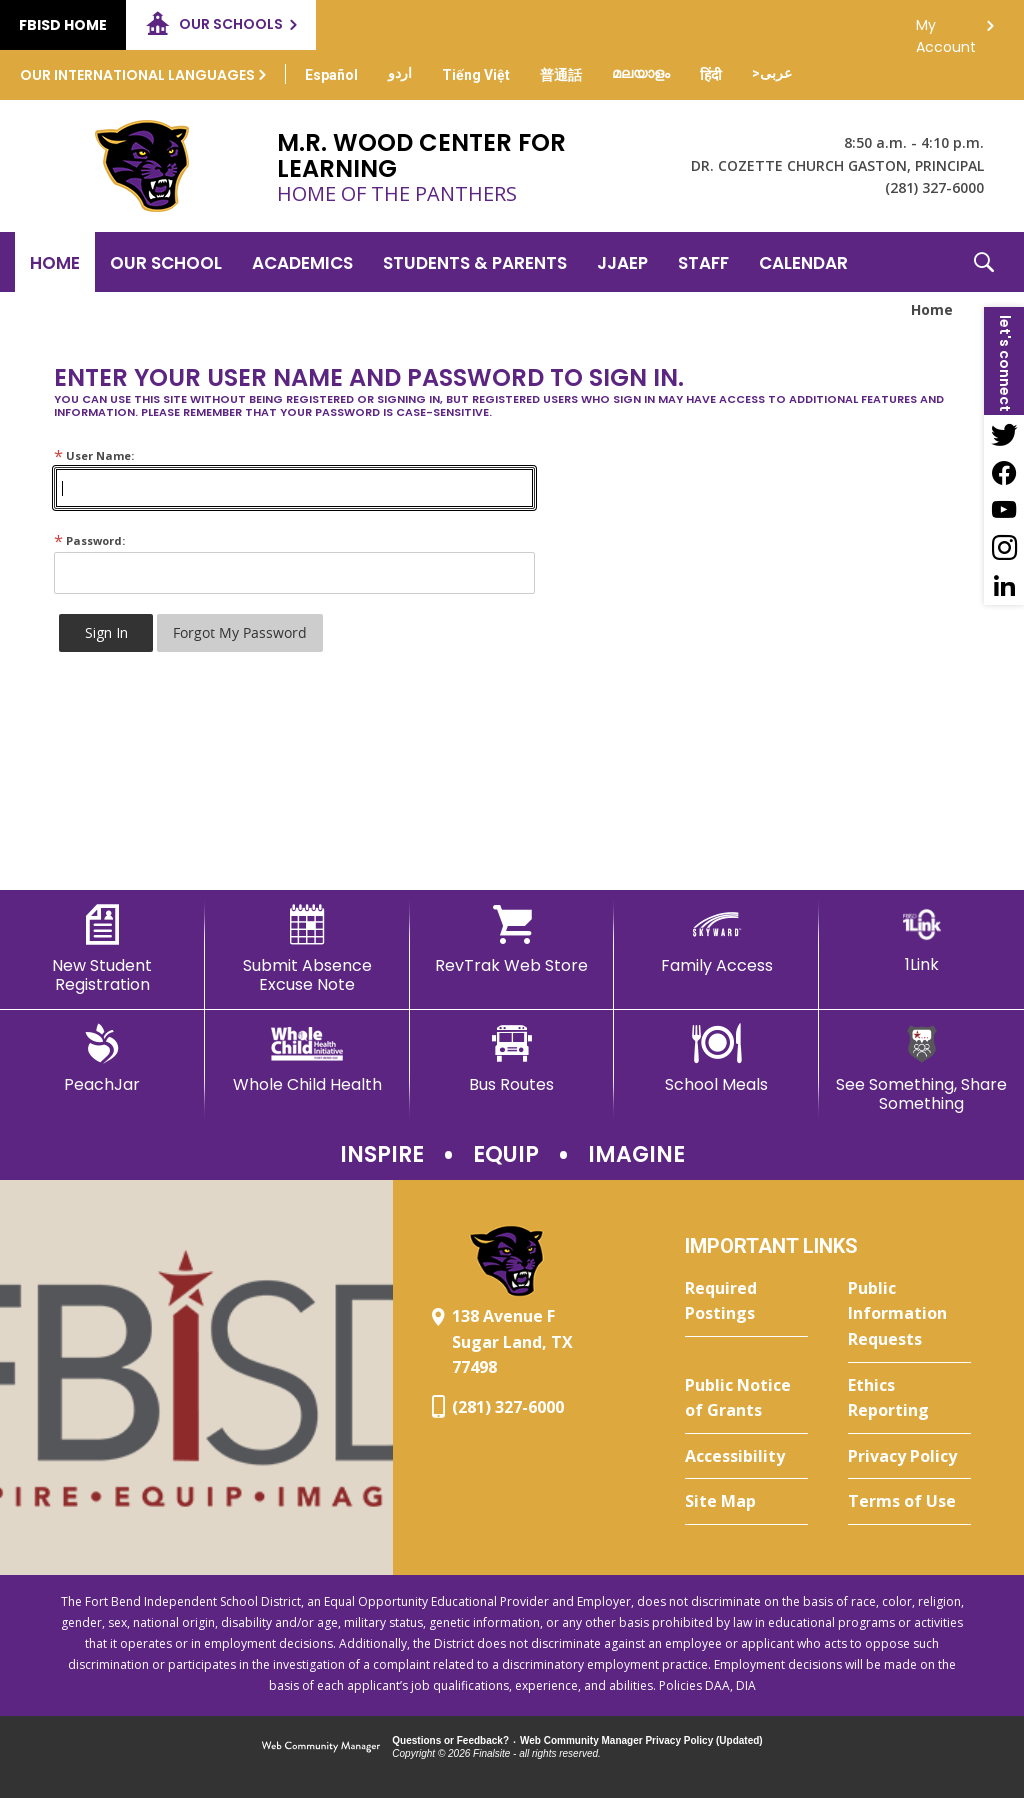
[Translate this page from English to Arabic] (772, 73)
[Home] (55, 262)
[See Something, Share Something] (921, 1068)
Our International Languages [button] (137, 75)
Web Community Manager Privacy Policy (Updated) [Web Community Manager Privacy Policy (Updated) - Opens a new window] (641, 1740)
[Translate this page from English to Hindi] (711, 75)
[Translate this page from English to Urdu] (400, 73)
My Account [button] (946, 30)
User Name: (94, 455)
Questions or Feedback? (450, 1740)
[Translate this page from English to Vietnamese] (476, 75)
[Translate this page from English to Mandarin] (561, 75)
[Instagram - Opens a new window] (1004, 548)
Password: (89, 540)
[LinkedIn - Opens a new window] (1004, 586)
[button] (984, 262)
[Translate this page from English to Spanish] (331, 75)
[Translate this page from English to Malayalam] (641, 73)
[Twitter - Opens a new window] (1004, 434)
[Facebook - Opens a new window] (1004, 472)
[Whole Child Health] (307, 1059)
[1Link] (921, 939)
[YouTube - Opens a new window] (1004, 510)
